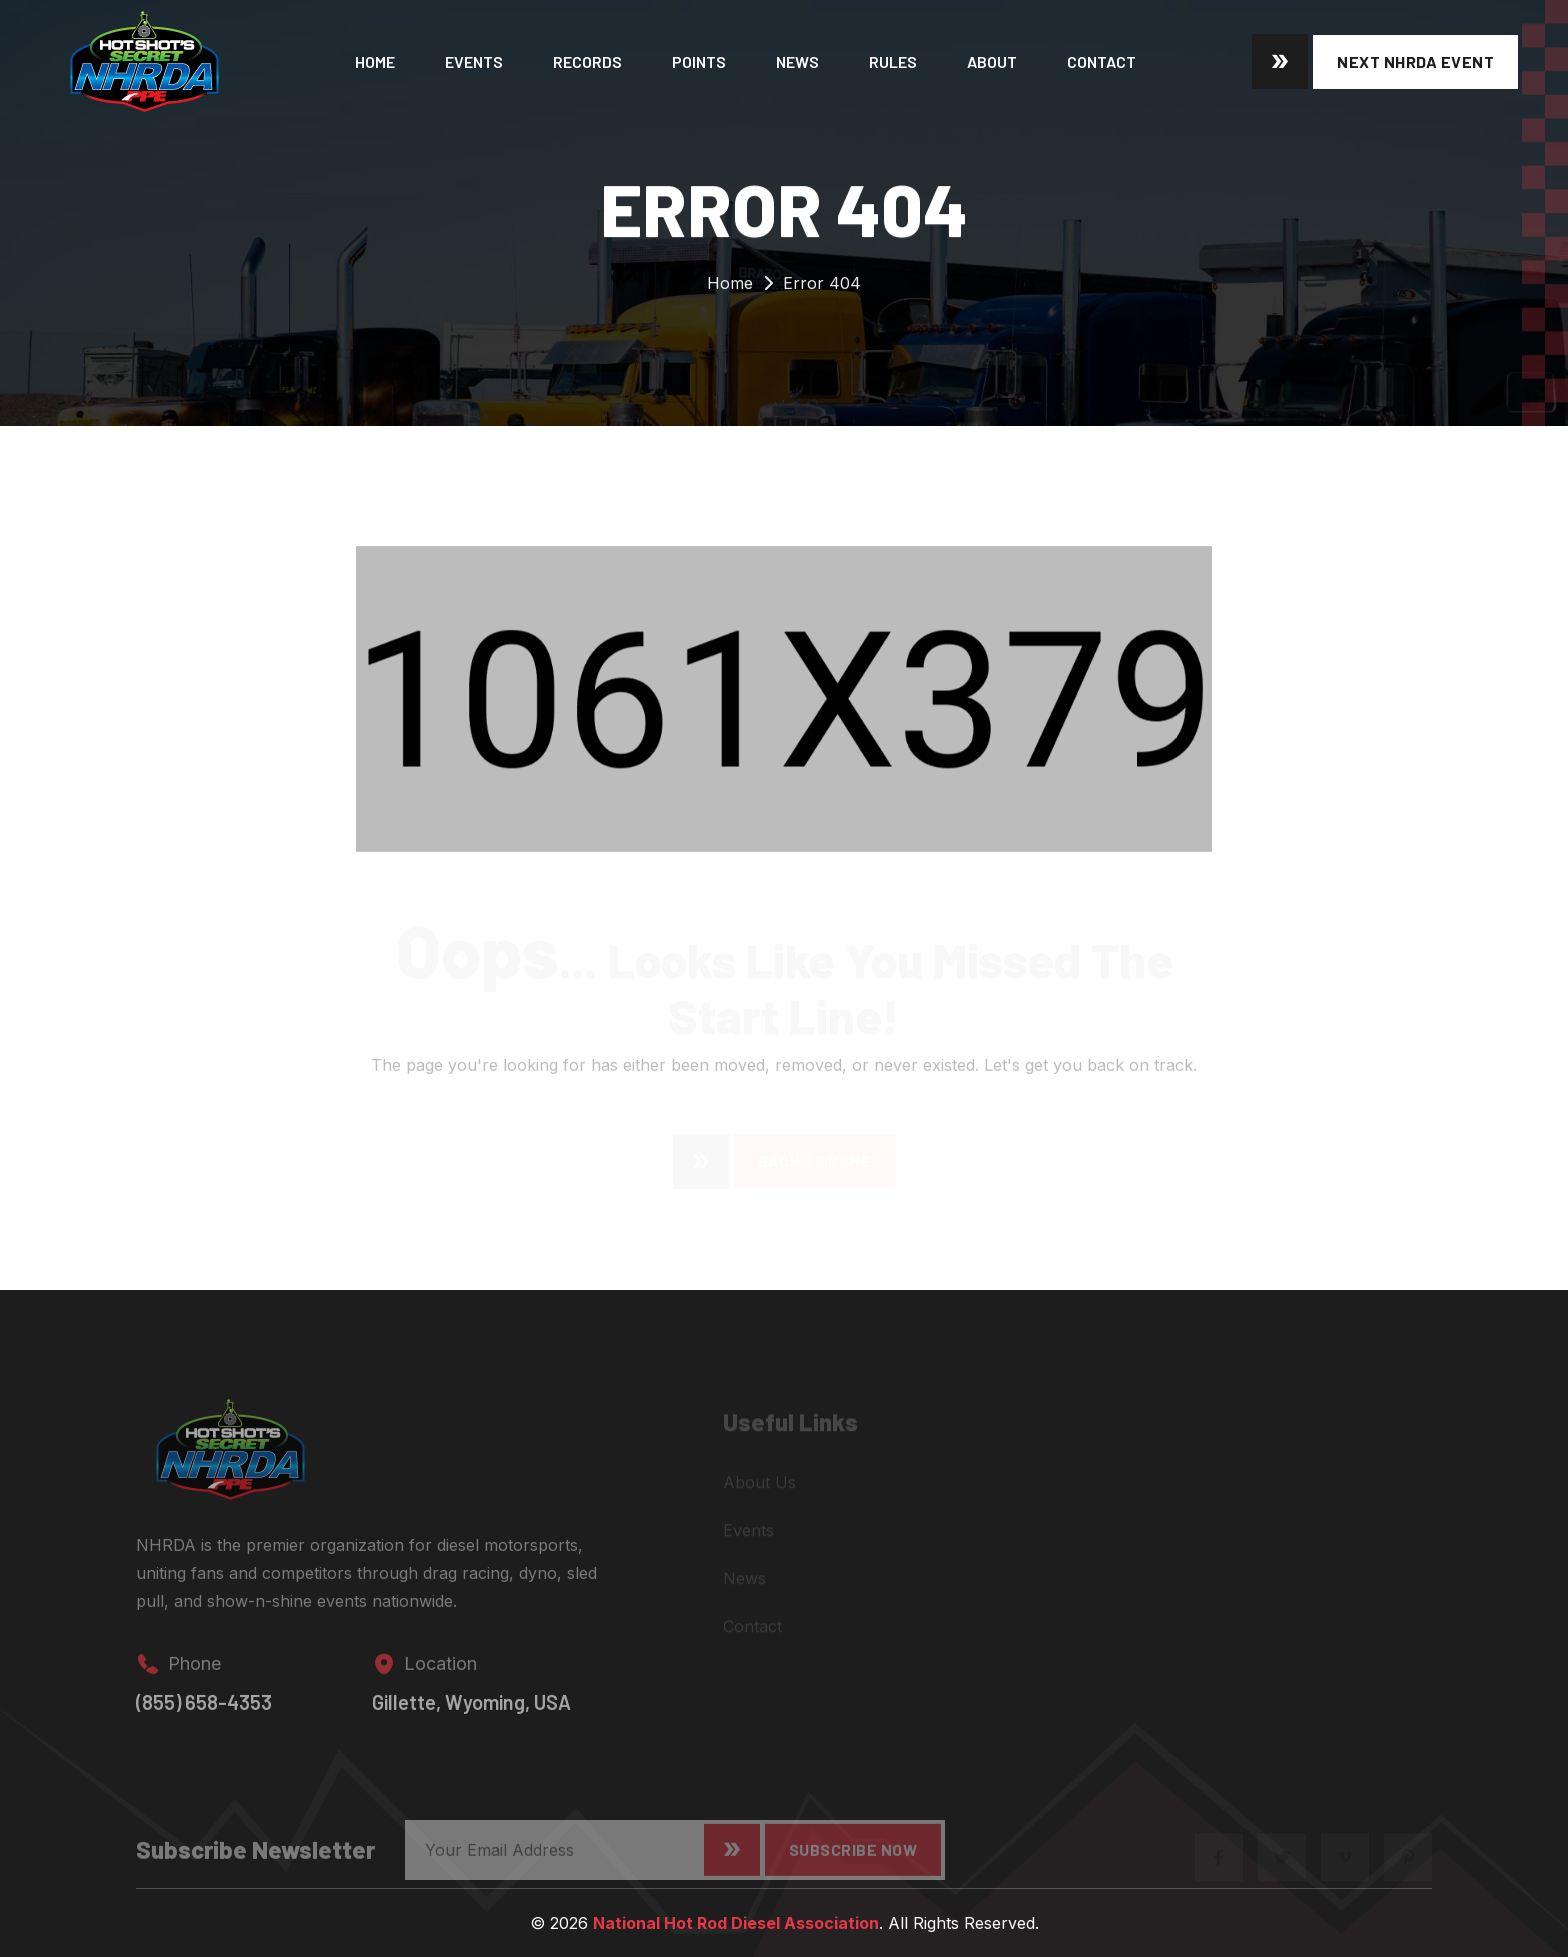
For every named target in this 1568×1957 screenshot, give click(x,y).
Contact (1101, 61)
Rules (893, 61)
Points (699, 61)
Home (375, 61)
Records (587, 61)
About (992, 61)
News (797, 61)
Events (474, 61)
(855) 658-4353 (204, 1712)
